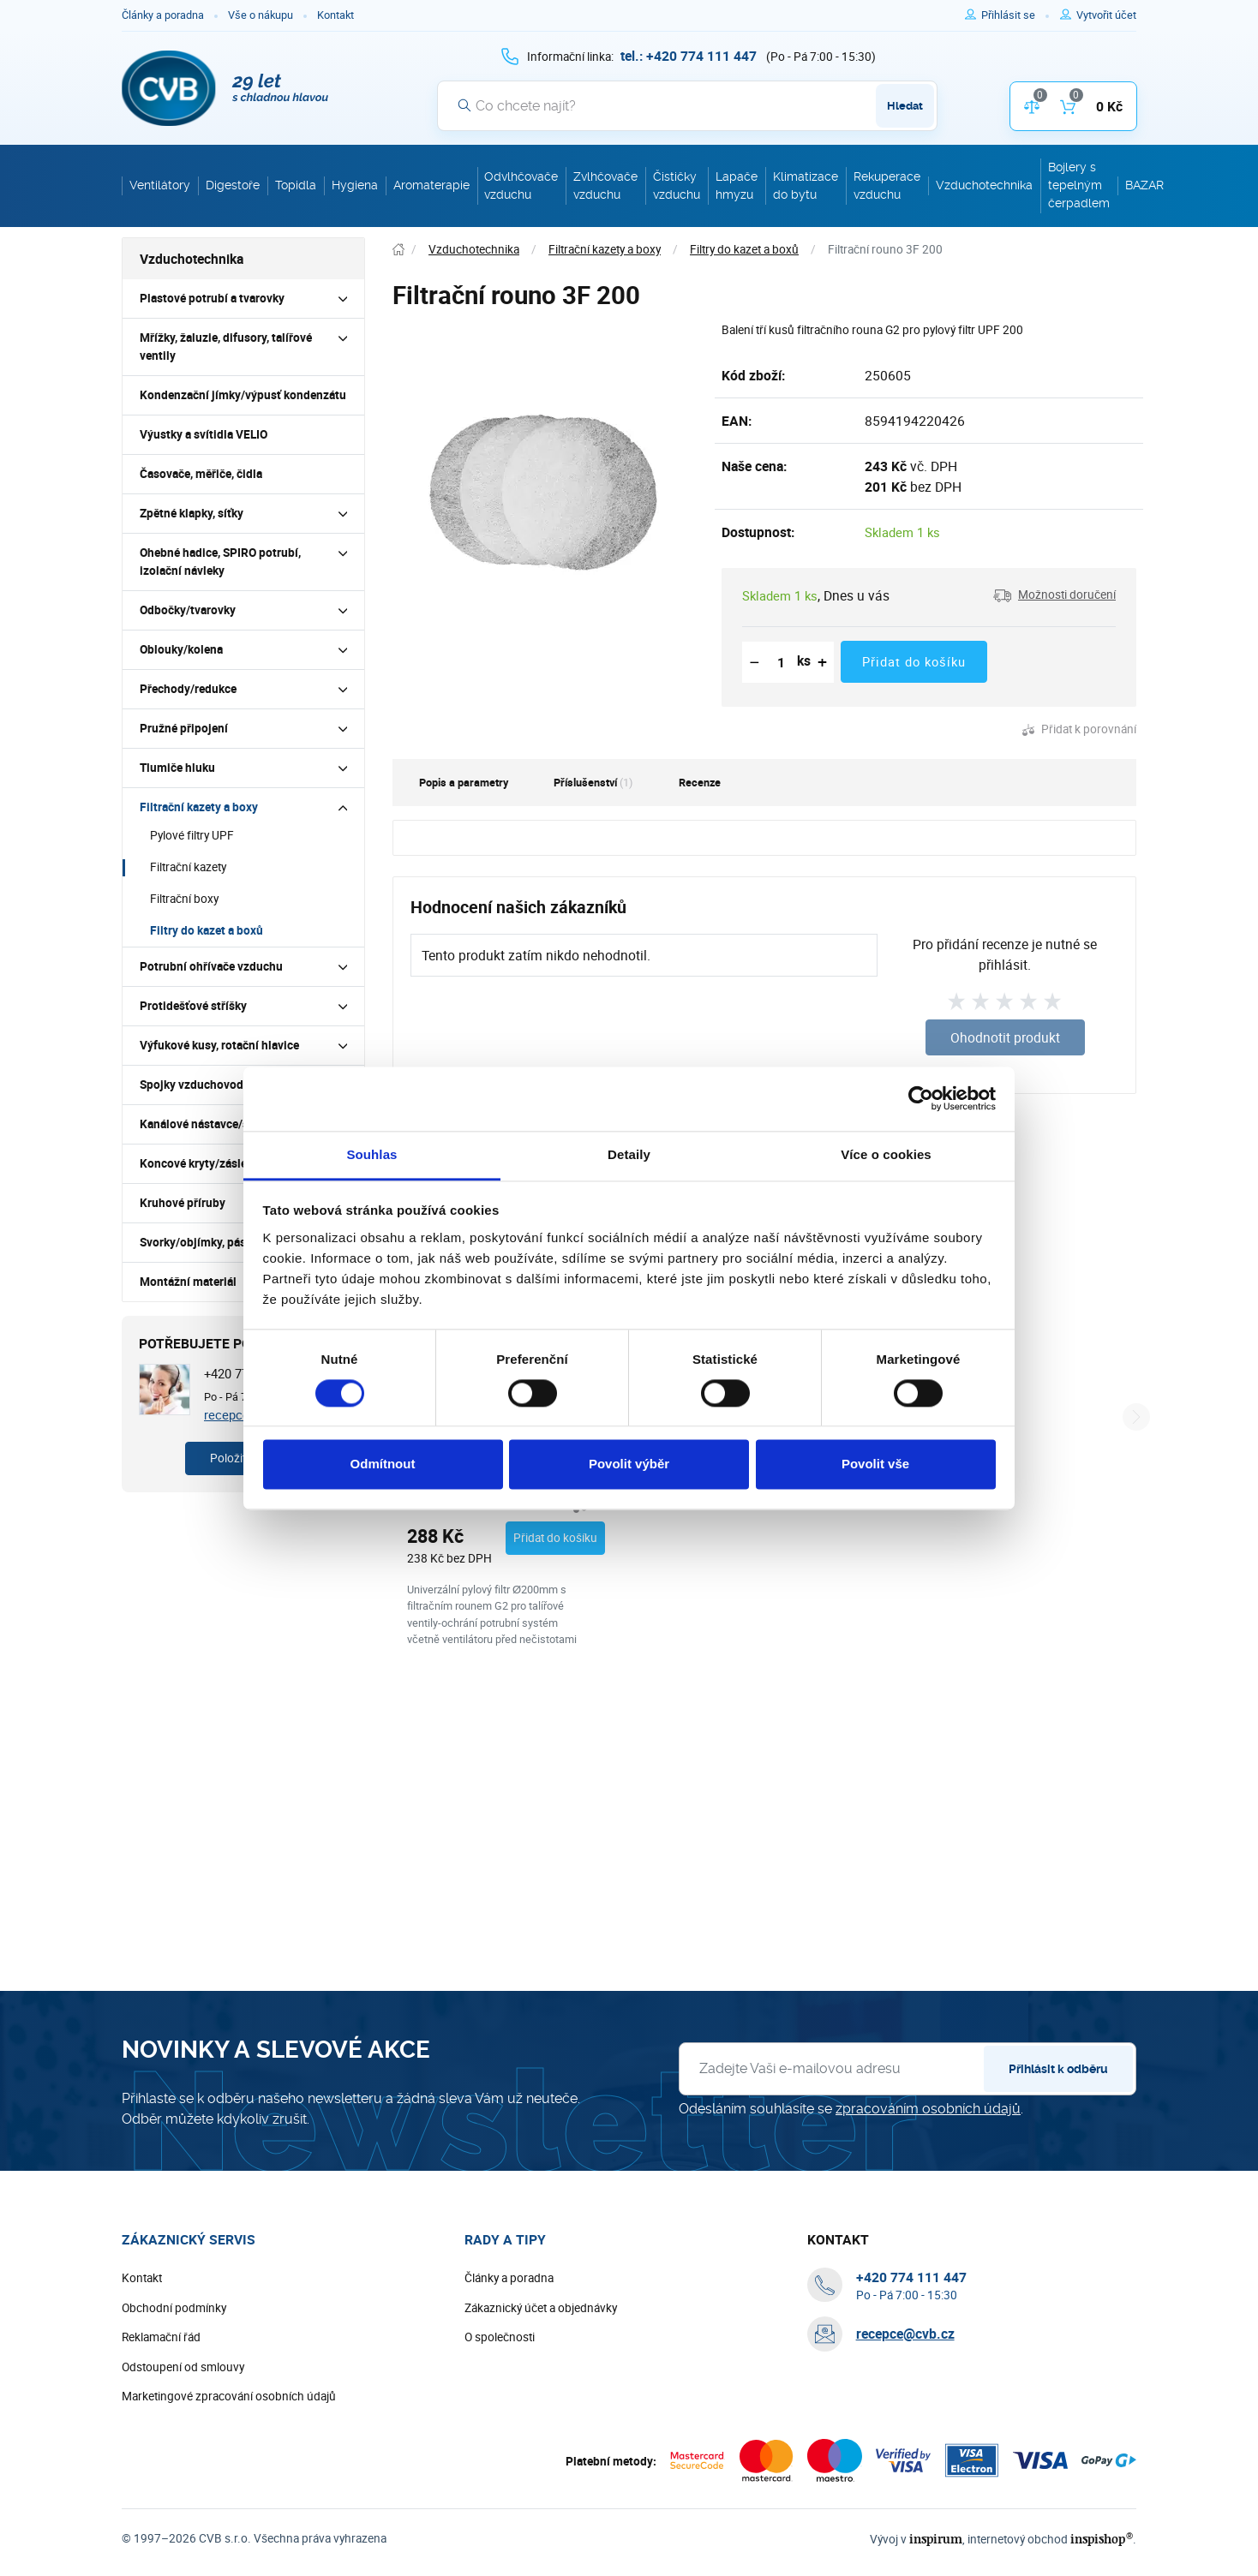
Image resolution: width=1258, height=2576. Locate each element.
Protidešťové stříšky (193, 1005)
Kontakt (335, 15)
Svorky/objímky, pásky (199, 1242)
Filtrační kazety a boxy (199, 807)
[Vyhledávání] (687, 105)
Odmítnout (383, 1464)
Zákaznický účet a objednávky (540, 2361)
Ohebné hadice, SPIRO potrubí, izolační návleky (220, 561)
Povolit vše (875, 1464)
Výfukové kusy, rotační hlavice (219, 1045)
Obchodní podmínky (174, 2361)
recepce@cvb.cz (905, 2387)
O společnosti (499, 2391)
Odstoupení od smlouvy (183, 2420)
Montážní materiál (188, 1281)
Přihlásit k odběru (1058, 2123)
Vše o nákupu (260, 15)
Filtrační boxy (184, 898)
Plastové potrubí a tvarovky (212, 298)
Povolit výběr (629, 1464)
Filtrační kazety (188, 867)
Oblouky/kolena (181, 649)
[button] (1054, 595)
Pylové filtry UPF (192, 835)
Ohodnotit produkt (1005, 1037)
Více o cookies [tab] (886, 1154)
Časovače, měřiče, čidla (201, 473)
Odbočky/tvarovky (188, 610)
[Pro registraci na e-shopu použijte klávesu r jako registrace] (1106, 15)
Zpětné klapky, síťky (191, 513)
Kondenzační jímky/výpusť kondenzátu (243, 395)
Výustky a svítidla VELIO (203, 434)
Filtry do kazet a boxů (206, 930)
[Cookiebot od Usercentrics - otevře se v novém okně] (921, 1098)
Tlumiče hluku (177, 767)
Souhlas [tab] (371, 1154)
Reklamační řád (161, 2391)
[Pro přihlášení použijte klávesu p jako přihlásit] (1015, 15)
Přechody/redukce (188, 688)
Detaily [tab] (629, 1154)
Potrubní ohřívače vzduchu (211, 966)
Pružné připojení (184, 728)
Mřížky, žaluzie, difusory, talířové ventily (226, 346)
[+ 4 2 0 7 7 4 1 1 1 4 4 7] (688, 55)
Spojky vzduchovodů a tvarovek (223, 1084)
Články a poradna (163, 15)
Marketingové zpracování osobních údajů (229, 2450)
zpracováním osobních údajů (928, 2163)
